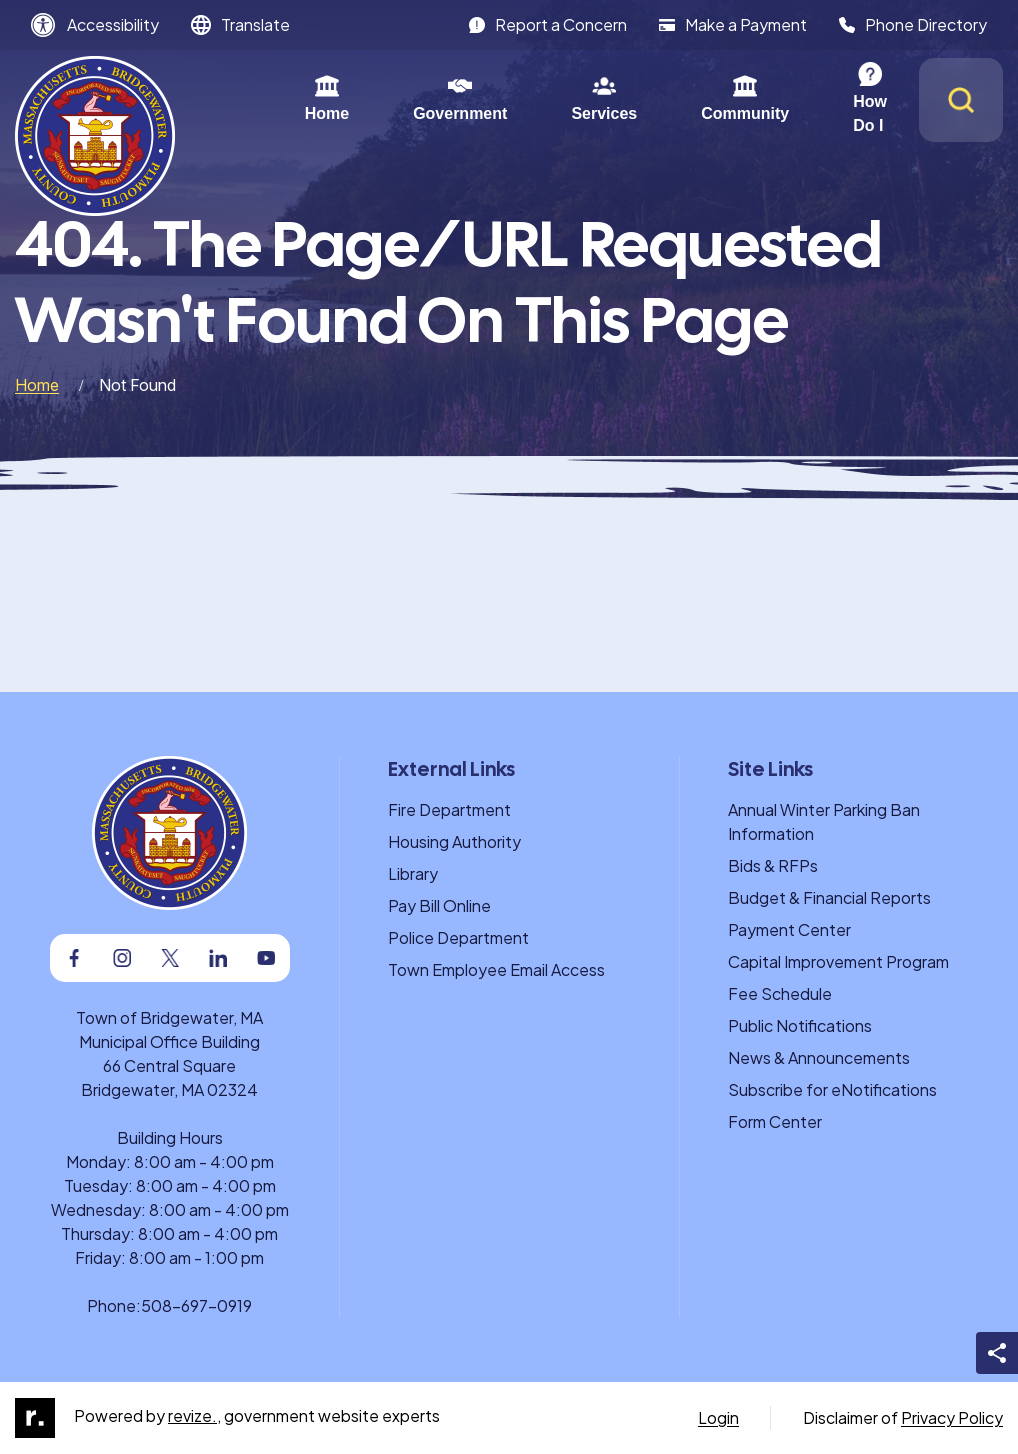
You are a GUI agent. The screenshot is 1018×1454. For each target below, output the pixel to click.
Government (394, 98)
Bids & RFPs (773, 865)
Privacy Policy (952, 1417)
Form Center (775, 1121)
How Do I (821, 98)
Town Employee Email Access (496, 969)
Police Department (458, 937)
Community (679, 98)
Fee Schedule (780, 993)
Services (538, 98)
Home (261, 98)
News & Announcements (819, 1057)
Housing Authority (454, 841)
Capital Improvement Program (838, 961)
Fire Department (449, 809)
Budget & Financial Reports (829, 897)
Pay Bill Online (439, 905)
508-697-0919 (196, 1305)
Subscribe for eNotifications (832, 1089)
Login (718, 1417)
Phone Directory (913, 24)
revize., (194, 1415)
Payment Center (789, 929)
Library (413, 873)
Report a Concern (548, 24)
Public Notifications (800, 1025)
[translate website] (240, 25)
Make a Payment (733, 24)
